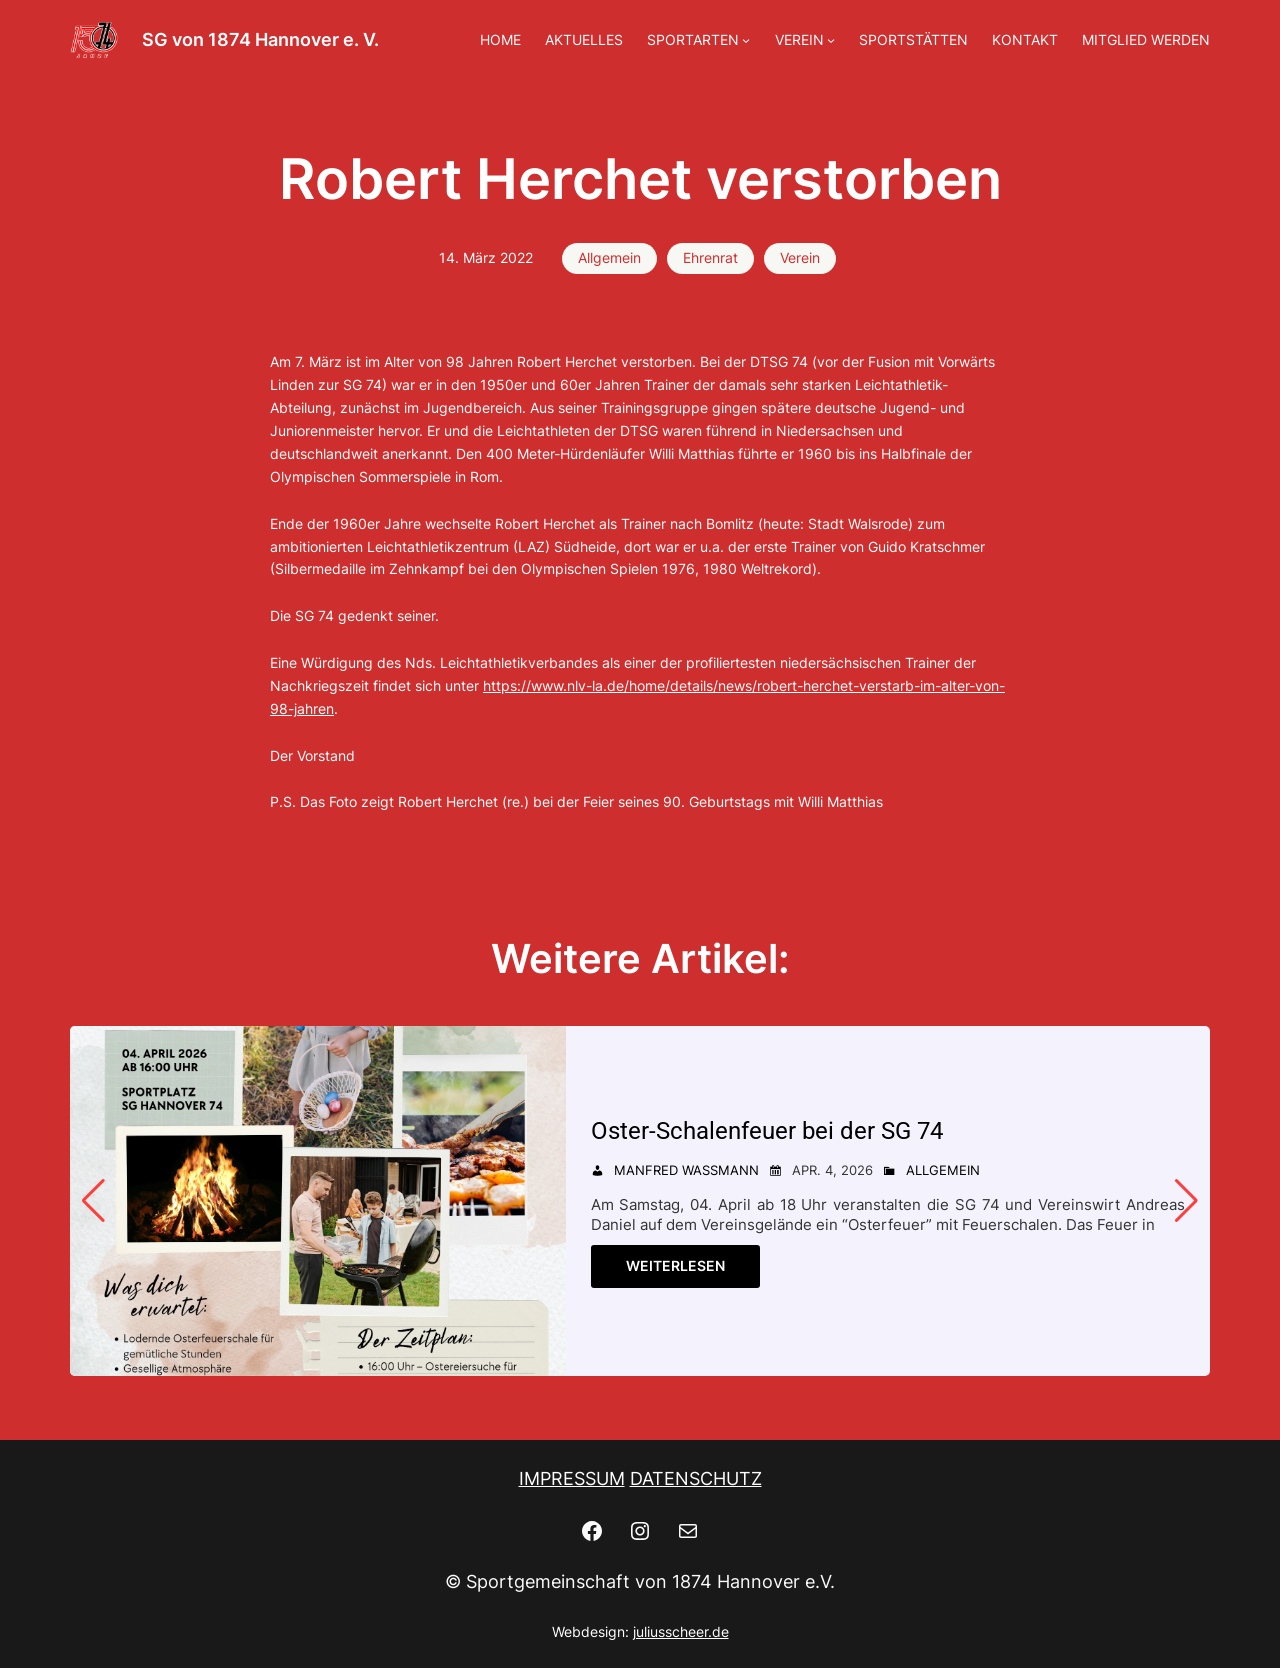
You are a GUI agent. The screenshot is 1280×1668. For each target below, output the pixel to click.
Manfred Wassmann (686, 1170)
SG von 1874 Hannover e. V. (260, 39)
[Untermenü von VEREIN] (831, 40)
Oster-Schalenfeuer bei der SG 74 (773, 1130)
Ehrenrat (710, 258)
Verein (800, 258)
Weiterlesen (675, 1265)
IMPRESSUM (572, 1478)
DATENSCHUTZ (696, 1478)
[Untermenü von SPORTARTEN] (746, 40)
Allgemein (609, 258)
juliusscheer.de (681, 1632)
